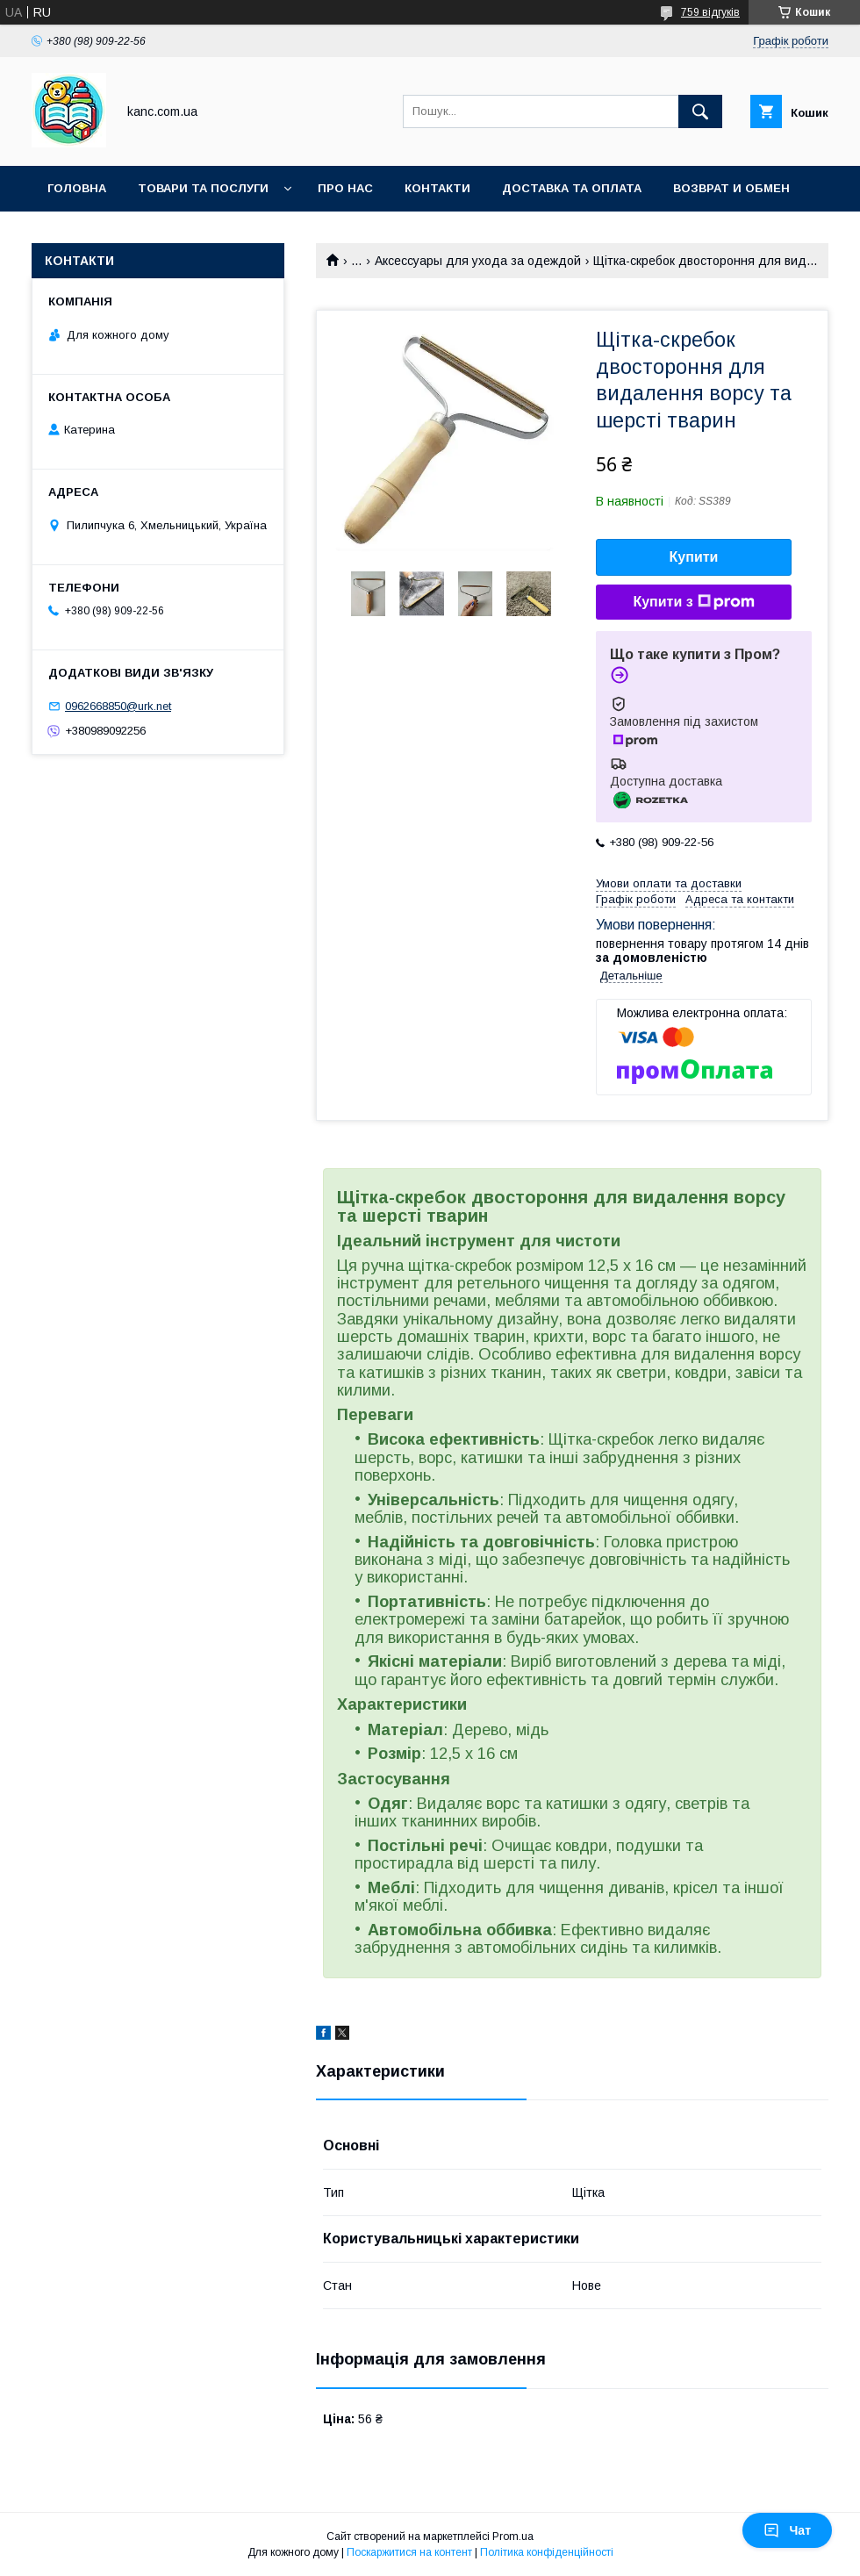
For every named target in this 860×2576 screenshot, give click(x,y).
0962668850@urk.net (118, 706)
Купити (694, 556)
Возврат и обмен (731, 188)
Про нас (345, 188)
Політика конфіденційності (546, 2552)
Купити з (693, 602)
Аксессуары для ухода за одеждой (478, 261)
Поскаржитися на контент (409, 2552)
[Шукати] (700, 111)
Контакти (437, 188)
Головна (76, 188)
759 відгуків (710, 12)
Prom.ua (513, 2536)
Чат (787, 2530)
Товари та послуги (203, 188)
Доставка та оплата (571, 188)
